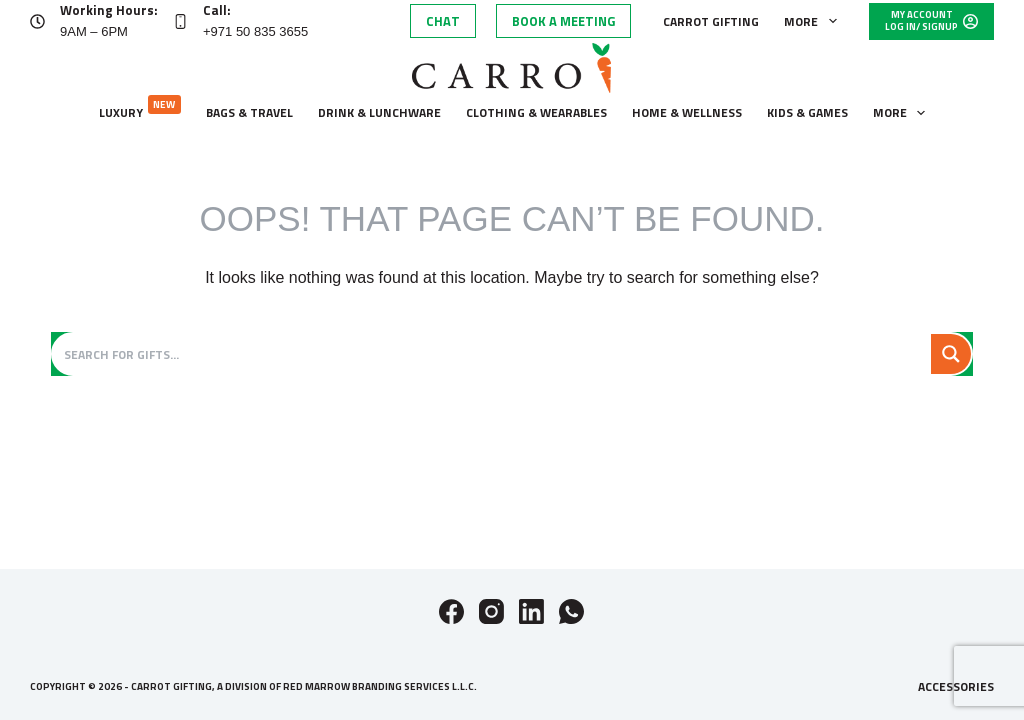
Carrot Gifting (711, 21)
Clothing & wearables (536, 112)
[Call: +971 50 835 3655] (180, 21)
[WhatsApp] (571, 611)
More (814, 21)
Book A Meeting (563, 21)
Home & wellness (687, 112)
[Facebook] (451, 611)
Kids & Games (807, 112)
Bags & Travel (249, 112)
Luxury (140, 108)
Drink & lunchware (379, 112)
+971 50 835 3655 (255, 31)
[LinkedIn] (531, 611)
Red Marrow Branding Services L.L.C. (380, 686)
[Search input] (493, 354)
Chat (443, 21)
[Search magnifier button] (951, 354)
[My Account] (931, 21)
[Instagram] (491, 611)
